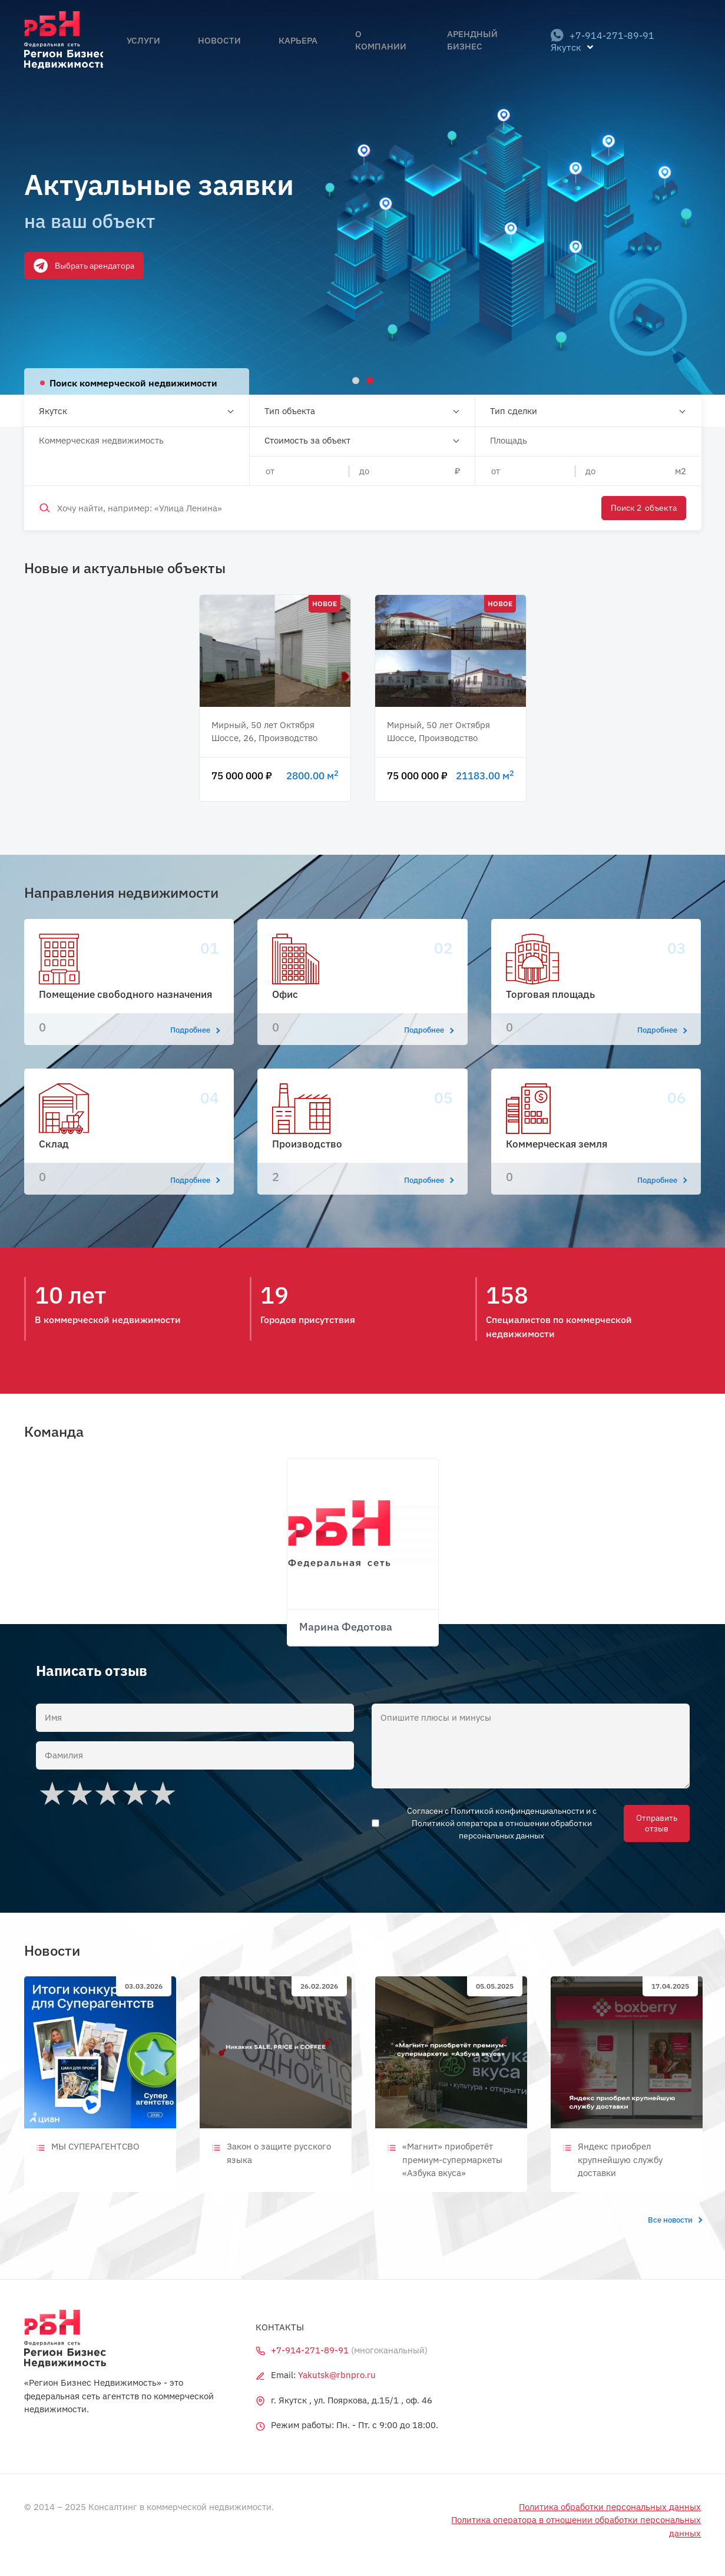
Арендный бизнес (454, 54)
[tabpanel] (362, 197)
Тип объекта (289, 410)
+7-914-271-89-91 (598, 54)
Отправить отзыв (655, 1823)
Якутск (53, 410)
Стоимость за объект (307, 440)
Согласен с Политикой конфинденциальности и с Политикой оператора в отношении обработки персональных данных (504, 1823)
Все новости (674, 2220)
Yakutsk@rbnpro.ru (337, 2374)
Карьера (290, 54)
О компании (360, 54)
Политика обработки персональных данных (610, 2506)
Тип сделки (513, 410)
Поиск (641, 508)
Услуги (171, 54)
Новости (229, 54)
